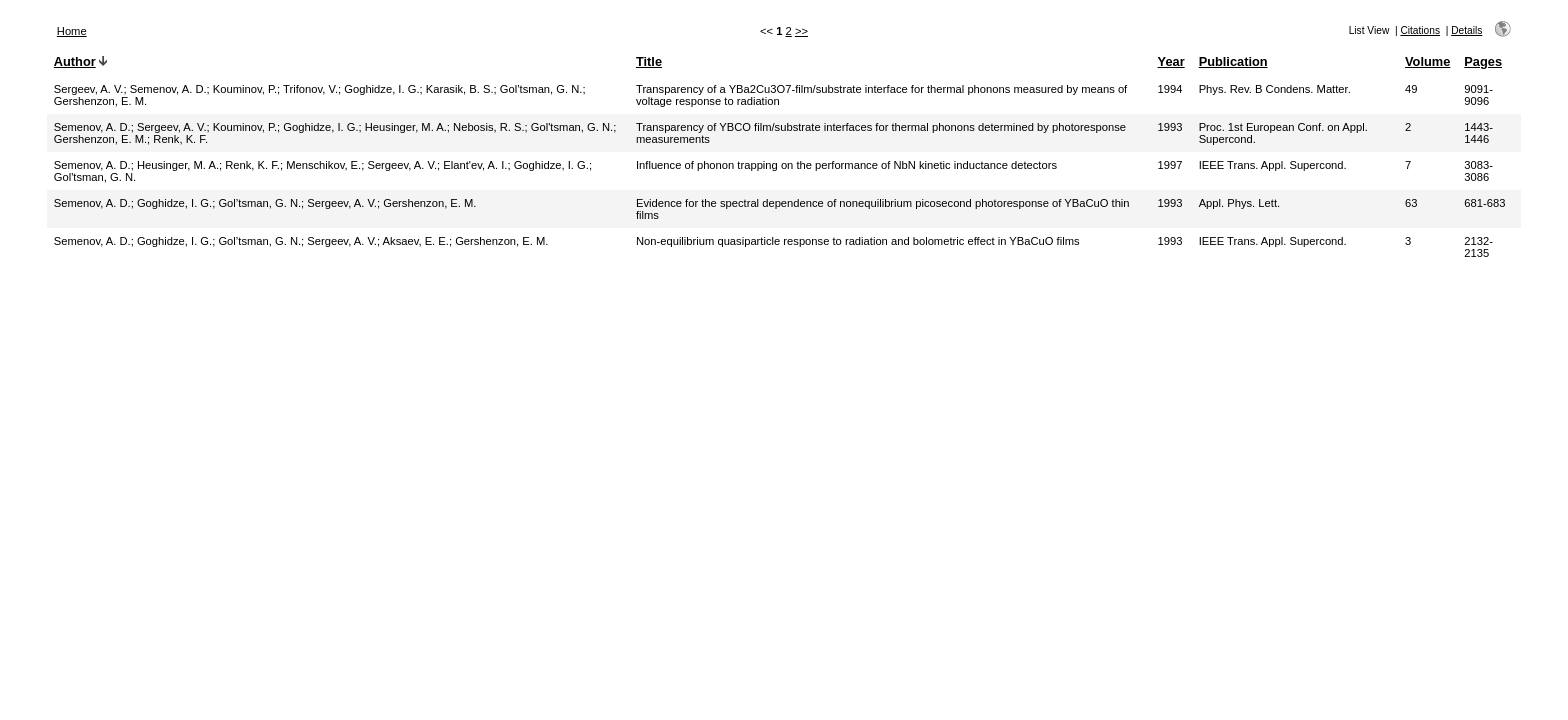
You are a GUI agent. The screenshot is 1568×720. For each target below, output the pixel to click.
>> (801, 31)
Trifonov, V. (310, 89)
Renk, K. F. (180, 139)
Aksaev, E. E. (416, 241)
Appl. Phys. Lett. (1239, 203)
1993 (1170, 127)
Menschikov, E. (323, 165)
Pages (1483, 61)
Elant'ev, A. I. (475, 165)
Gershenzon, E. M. (100, 101)
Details (1466, 30)
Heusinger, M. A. (406, 127)
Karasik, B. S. (460, 89)
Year (1171, 61)
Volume (1427, 61)
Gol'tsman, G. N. (572, 127)
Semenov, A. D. (168, 89)
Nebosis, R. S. (489, 127)
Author (75, 61)
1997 (1170, 165)
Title (649, 61)
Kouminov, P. (245, 89)
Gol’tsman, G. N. (541, 89)
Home (72, 31)
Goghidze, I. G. (381, 89)
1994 (1170, 89)
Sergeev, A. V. (89, 89)
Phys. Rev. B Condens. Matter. (1275, 89)
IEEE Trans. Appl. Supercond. (1273, 165)
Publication (1233, 61)
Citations (1420, 30)
